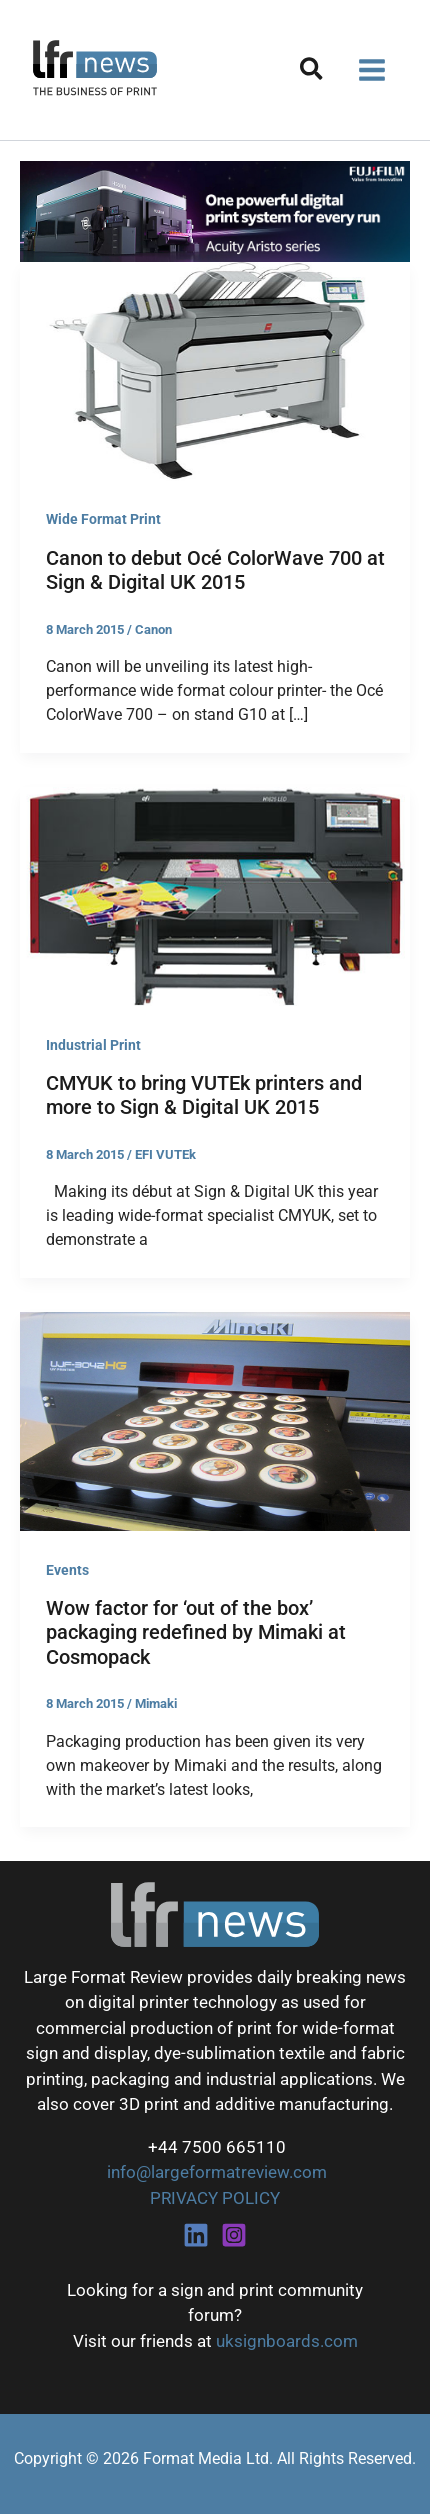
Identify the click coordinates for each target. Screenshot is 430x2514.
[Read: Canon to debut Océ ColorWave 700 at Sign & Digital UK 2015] (215, 370)
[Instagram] (234, 2235)
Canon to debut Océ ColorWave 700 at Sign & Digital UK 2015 (215, 570)
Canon (153, 629)
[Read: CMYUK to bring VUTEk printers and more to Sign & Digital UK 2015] (215, 895)
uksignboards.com (287, 2341)
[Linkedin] (196, 2235)
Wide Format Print (103, 519)
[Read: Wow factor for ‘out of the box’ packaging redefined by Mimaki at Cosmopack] (215, 1420)
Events (67, 1570)
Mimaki (156, 1703)
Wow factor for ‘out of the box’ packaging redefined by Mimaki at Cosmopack (196, 1632)
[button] (312, 72)
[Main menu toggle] (373, 70)
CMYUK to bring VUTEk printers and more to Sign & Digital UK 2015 (204, 1095)
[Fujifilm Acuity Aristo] (215, 210)
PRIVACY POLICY (215, 2198)
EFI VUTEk (165, 1154)
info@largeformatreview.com (215, 2172)
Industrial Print (93, 1045)
